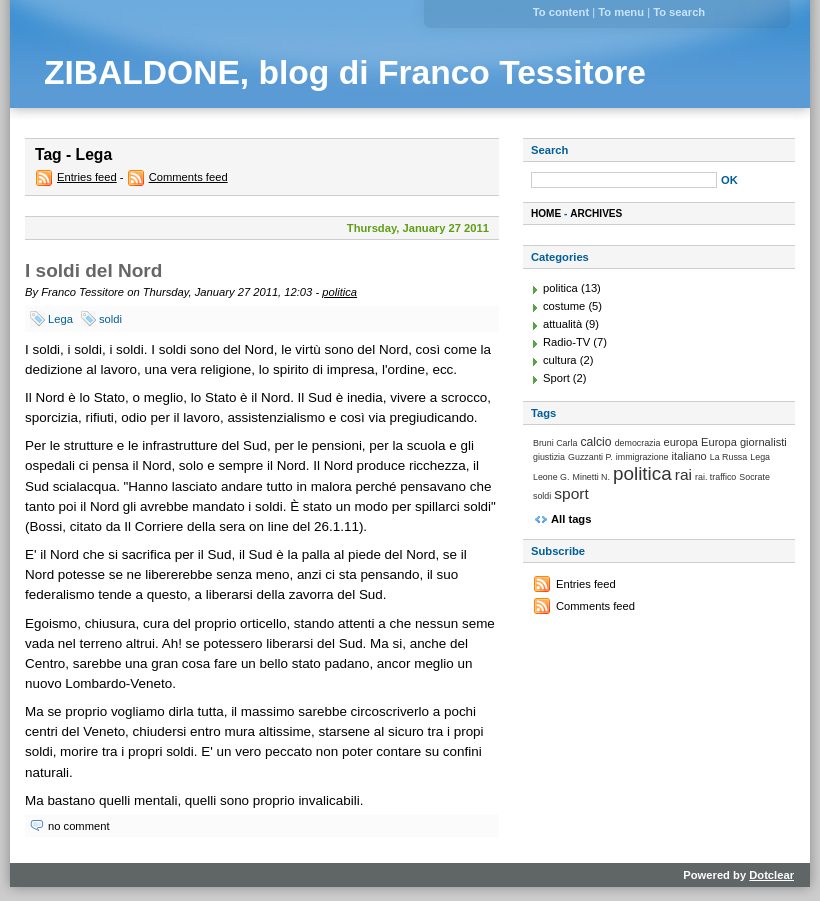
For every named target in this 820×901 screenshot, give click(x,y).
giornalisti (763, 442)
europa (681, 442)
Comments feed (188, 177)
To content (561, 12)
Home (546, 213)
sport (571, 493)
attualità (562, 324)
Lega (60, 319)
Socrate (754, 477)
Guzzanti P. (590, 457)
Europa (719, 442)
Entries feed (87, 177)
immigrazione (642, 457)
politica (339, 292)
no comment (79, 826)
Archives (596, 213)
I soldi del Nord (93, 270)
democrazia (638, 443)
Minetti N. (591, 477)
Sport (556, 378)
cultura (560, 360)
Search (549, 150)
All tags (571, 519)
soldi (110, 319)
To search (679, 12)
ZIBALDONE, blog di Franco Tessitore (345, 72)
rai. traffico (715, 477)
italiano (689, 456)
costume (564, 306)
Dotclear (771, 875)
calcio (595, 442)
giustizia (549, 457)
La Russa (728, 457)
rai (683, 474)
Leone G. (551, 477)
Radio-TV (566, 342)
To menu (621, 12)
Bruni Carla (555, 443)
